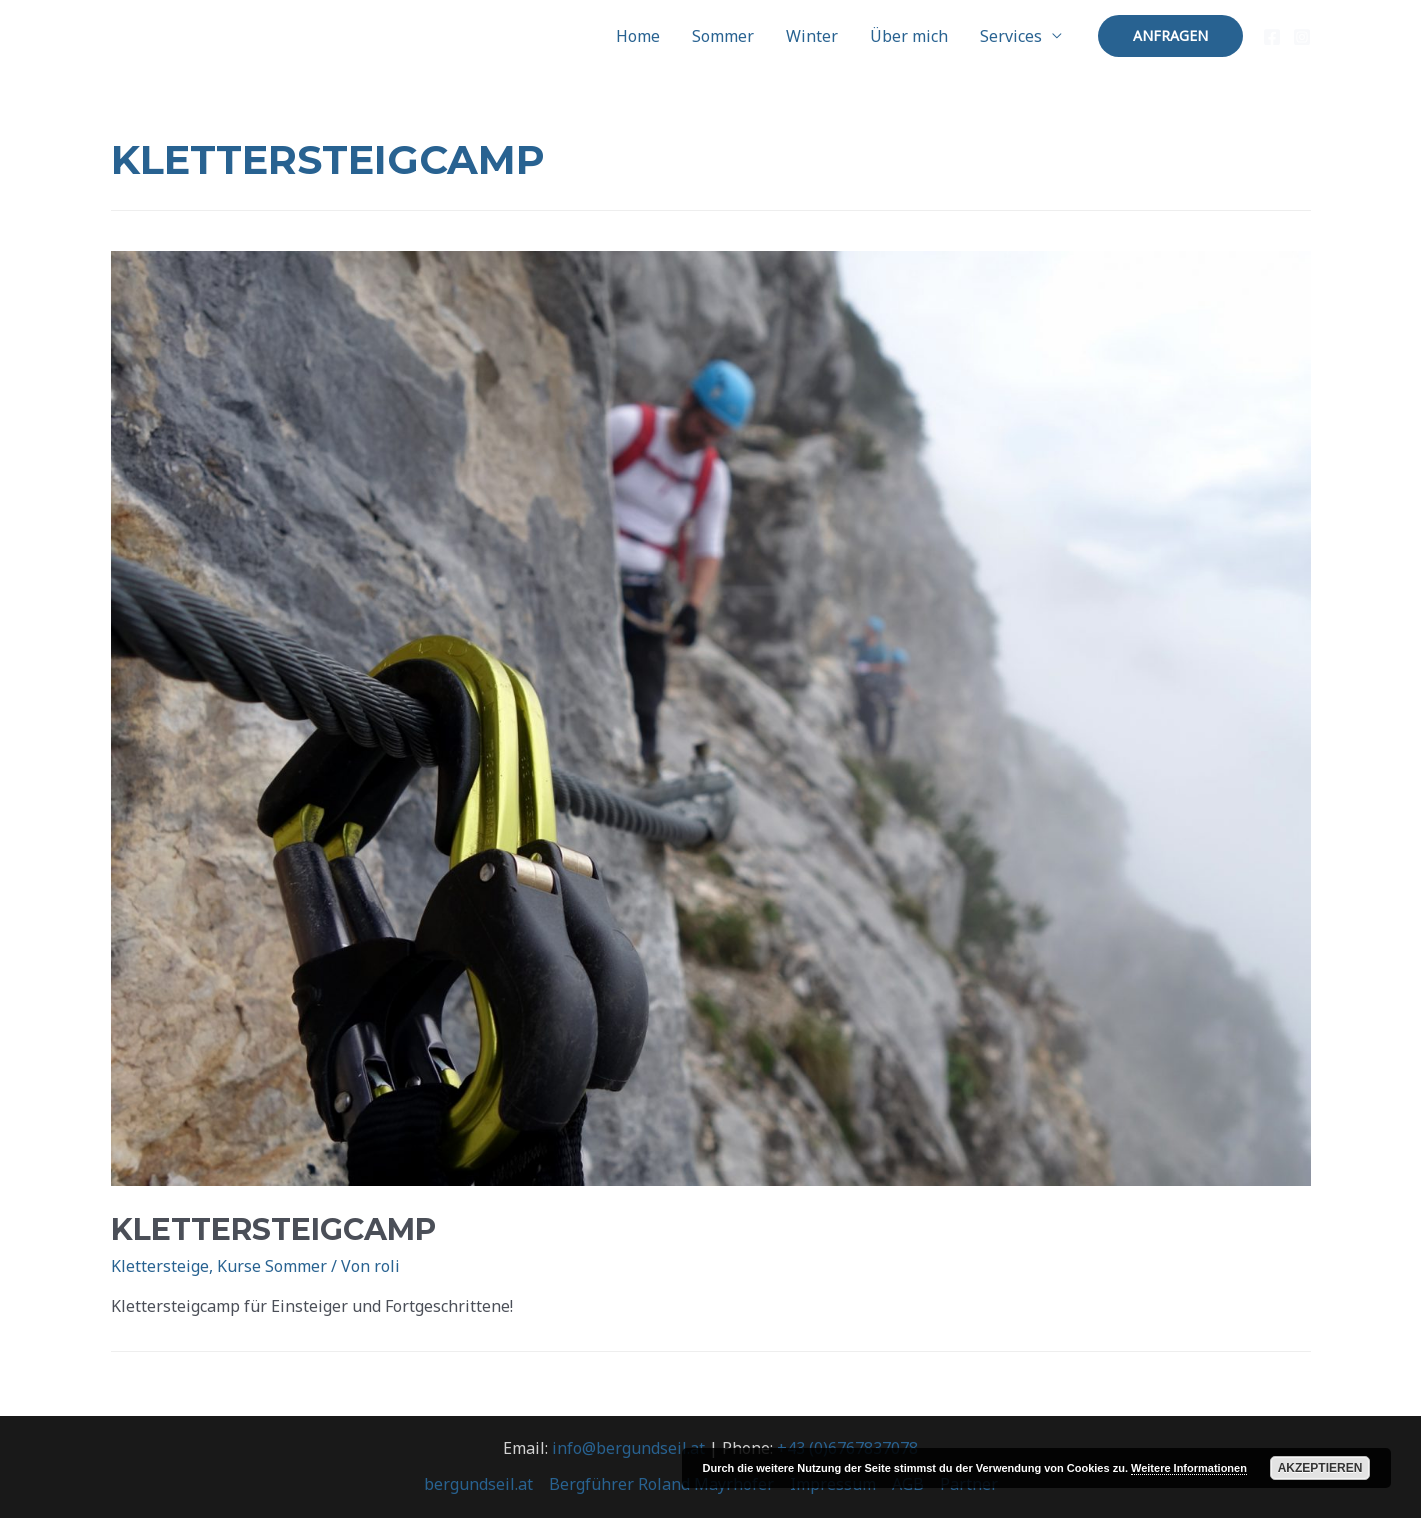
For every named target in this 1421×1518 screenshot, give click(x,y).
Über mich (909, 36)
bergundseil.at (478, 1484)
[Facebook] (1272, 37)
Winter (812, 36)
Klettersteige (160, 1266)
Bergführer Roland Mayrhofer (661, 1484)
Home (638, 36)
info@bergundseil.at (628, 1448)
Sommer (723, 36)
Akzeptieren (1320, 1468)
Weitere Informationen (1189, 1468)
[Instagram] (1302, 37)
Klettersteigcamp (273, 1229)
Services (1011, 36)
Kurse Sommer (272, 1266)
